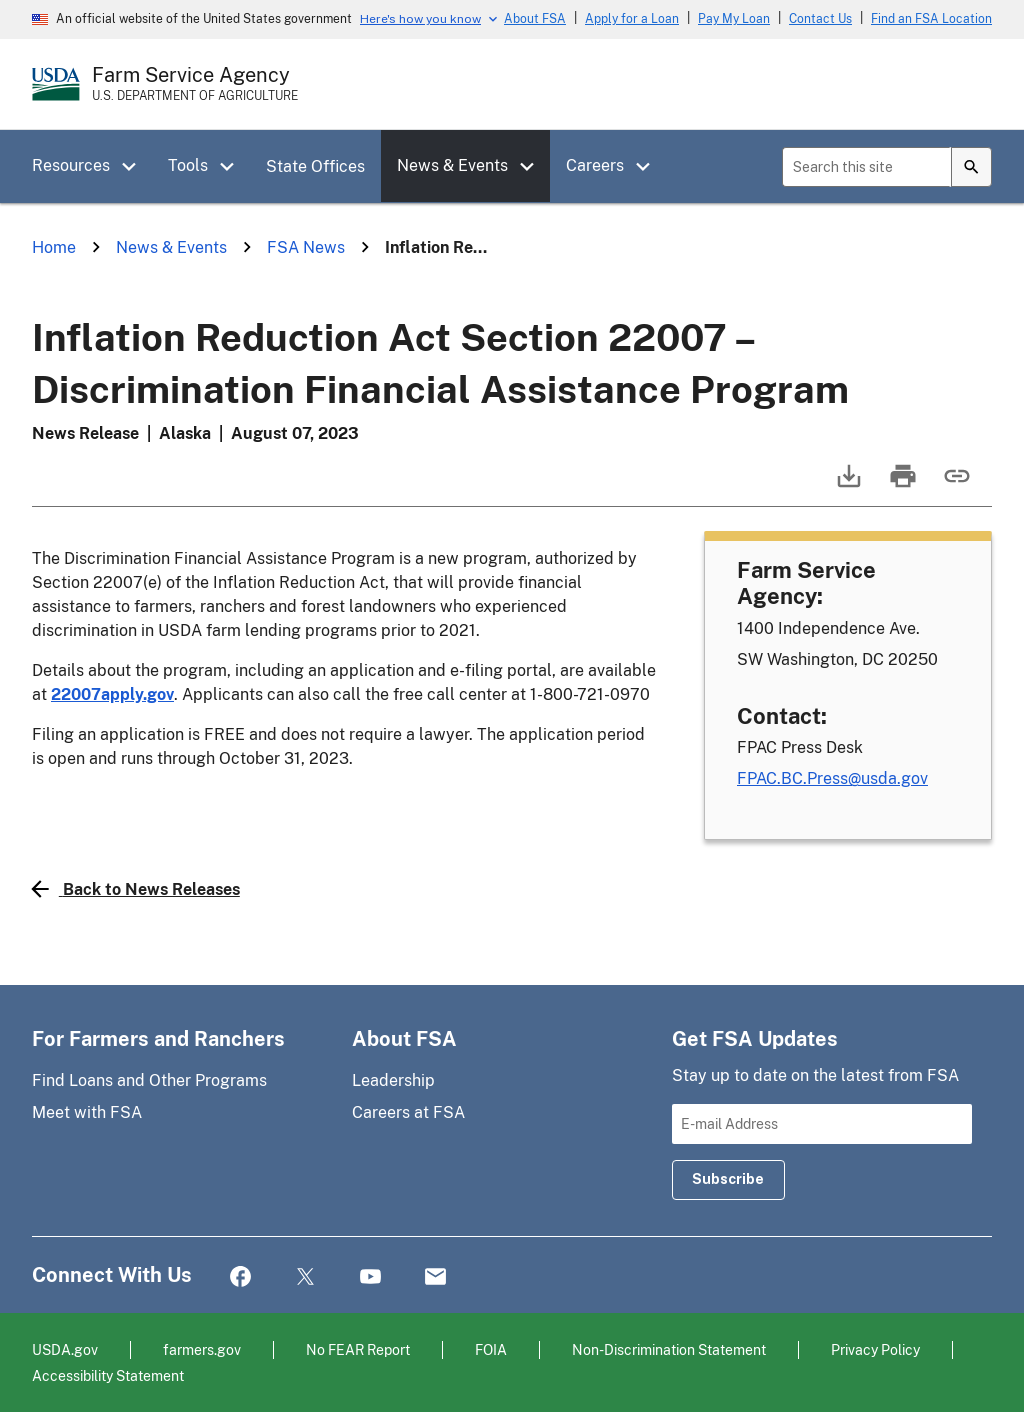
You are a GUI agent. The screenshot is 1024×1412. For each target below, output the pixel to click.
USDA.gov (65, 1349)
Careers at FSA (408, 1112)
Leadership (393, 1080)
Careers (595, 165)
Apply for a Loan (632, 19)
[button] (136, 167)
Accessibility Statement (108, 1375)
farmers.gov (202, 1349)
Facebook (240, 1277)
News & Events (452, 165)
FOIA (491, 1349)
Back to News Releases (136, 889)
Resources (71, 165)
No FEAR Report (358, 1349)
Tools (188, 165)
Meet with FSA (87, 1112)
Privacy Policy (875, 1349)
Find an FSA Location (931, 19)
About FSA (535, 19)
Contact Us (820, 19)
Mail (435, 1277)
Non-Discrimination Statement (669, 1349)
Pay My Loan (734, 19)
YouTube (370, 1277)
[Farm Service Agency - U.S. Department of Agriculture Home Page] (195, 84)
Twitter (305, 1277)
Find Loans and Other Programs (149, 1080)
